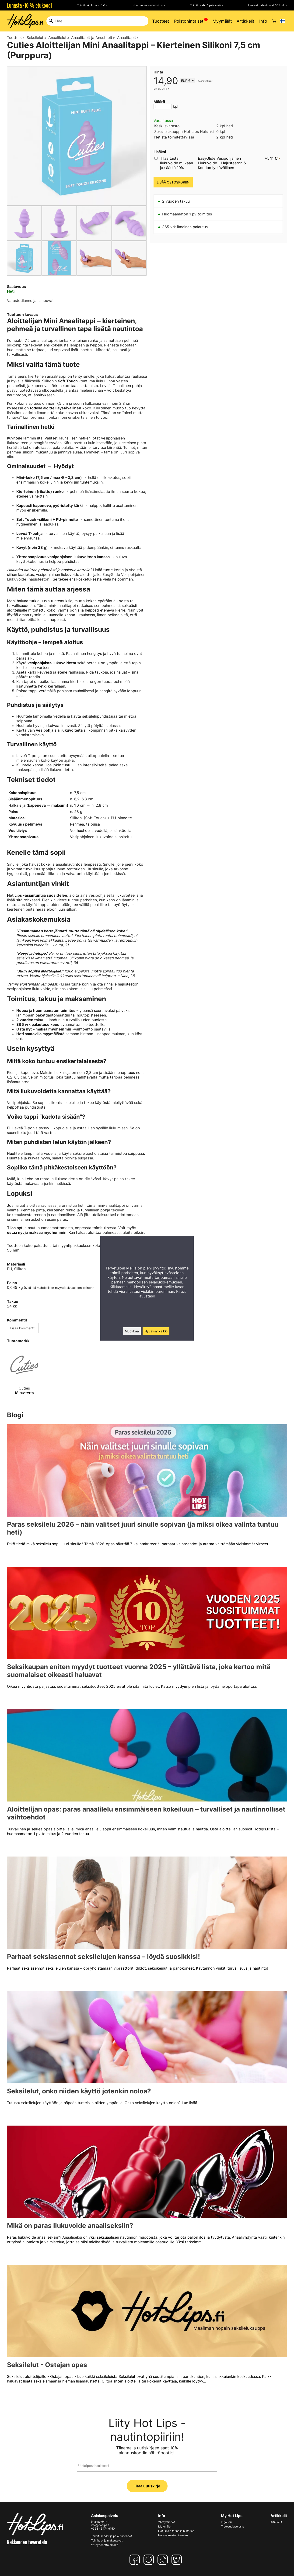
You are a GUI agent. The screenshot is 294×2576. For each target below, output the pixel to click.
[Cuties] (24, 1375)
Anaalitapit (128, 37)
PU (9, 1268)
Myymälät (222, 21)
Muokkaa (132, 1331)
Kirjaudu (226, 2522)
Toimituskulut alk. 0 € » (92, 5)
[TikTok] (164, 2560)
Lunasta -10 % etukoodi (29, 5)
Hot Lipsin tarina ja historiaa (176, 2531)
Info (263, 21)
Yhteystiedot (166, 2522)
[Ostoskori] (274, 21)
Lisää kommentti (22, 1328)
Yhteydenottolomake (104, 2545)
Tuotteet (160, 21)
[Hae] (97, 21)
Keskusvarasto (167, 126)
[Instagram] (150, 2560)
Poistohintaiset (188, 21)
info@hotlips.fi (100, 2525)
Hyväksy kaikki (156, 1331)
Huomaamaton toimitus (173, 2535)
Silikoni (20, 1268)
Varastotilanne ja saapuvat (30, 300)
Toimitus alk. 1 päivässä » (206, 5)
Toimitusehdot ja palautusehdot (111, 2536)
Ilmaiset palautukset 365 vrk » (267, 5)
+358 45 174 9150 (103, 2528)
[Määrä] (163, 106)
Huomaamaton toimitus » (149, 5)
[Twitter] (178, 2560)
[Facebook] (136, 2560)
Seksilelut (36, 37)
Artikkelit (245, 21)
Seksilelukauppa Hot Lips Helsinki (184, 131)
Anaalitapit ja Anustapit (93, 37)
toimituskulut (205, 81)
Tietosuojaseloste (232, 2526)
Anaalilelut (58, 37)
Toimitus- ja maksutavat (106, 2540)
